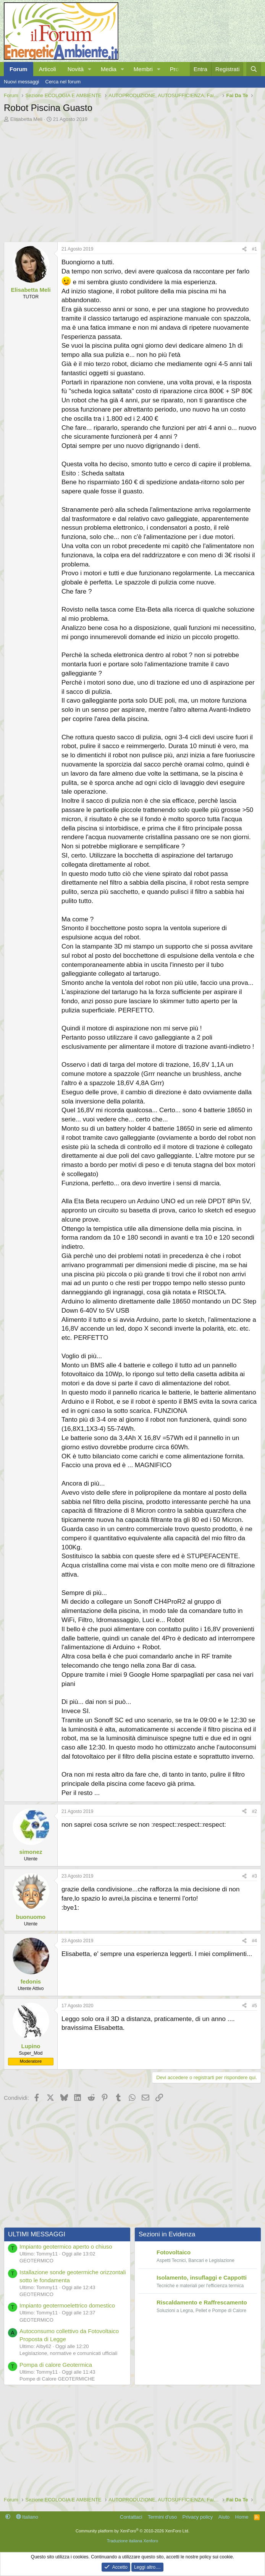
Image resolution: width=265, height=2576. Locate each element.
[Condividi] (244, 249)
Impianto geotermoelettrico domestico (67, 2305)
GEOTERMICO (36, 2261)
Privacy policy (198, 2517)
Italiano (27, 2517)
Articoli (47, 69)
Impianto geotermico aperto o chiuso (65, 2246)
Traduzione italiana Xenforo (132, 2541)
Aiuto (224, 2517)
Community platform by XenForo (132, 2531)
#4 (254, 1940)
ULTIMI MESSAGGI (36, 2234)
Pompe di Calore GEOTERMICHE (57, 2379)
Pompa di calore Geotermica (55, 2364)
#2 (254, 1811)
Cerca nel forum (63, 82)
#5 (254, 2005)
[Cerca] (253, 69)
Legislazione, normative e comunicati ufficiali (68, 2353)
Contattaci (131, 2517)
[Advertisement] (132, 180)
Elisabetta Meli (26, 119)
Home (242, 2517)
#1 (254, 249)
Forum (18, 69)
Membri (143, 69)
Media (108, 69)
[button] (89, 69)
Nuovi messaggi (21, 82)
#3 (254, 1876)
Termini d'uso (162, 2517)
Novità (76, 69)
